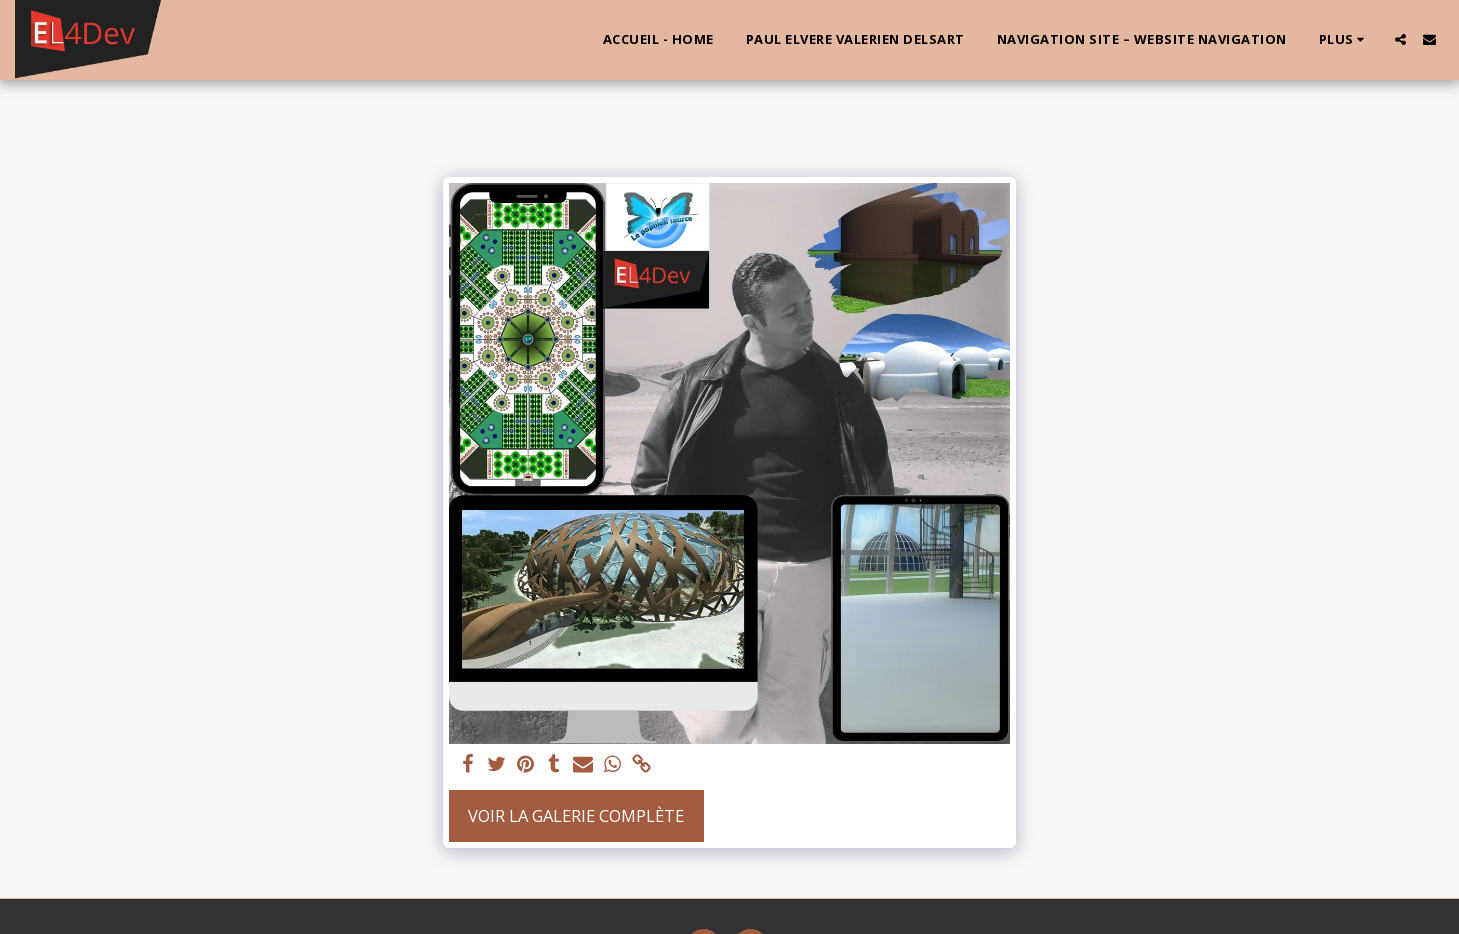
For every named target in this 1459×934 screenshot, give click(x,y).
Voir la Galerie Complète (576, 815)
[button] (1400, 39)
